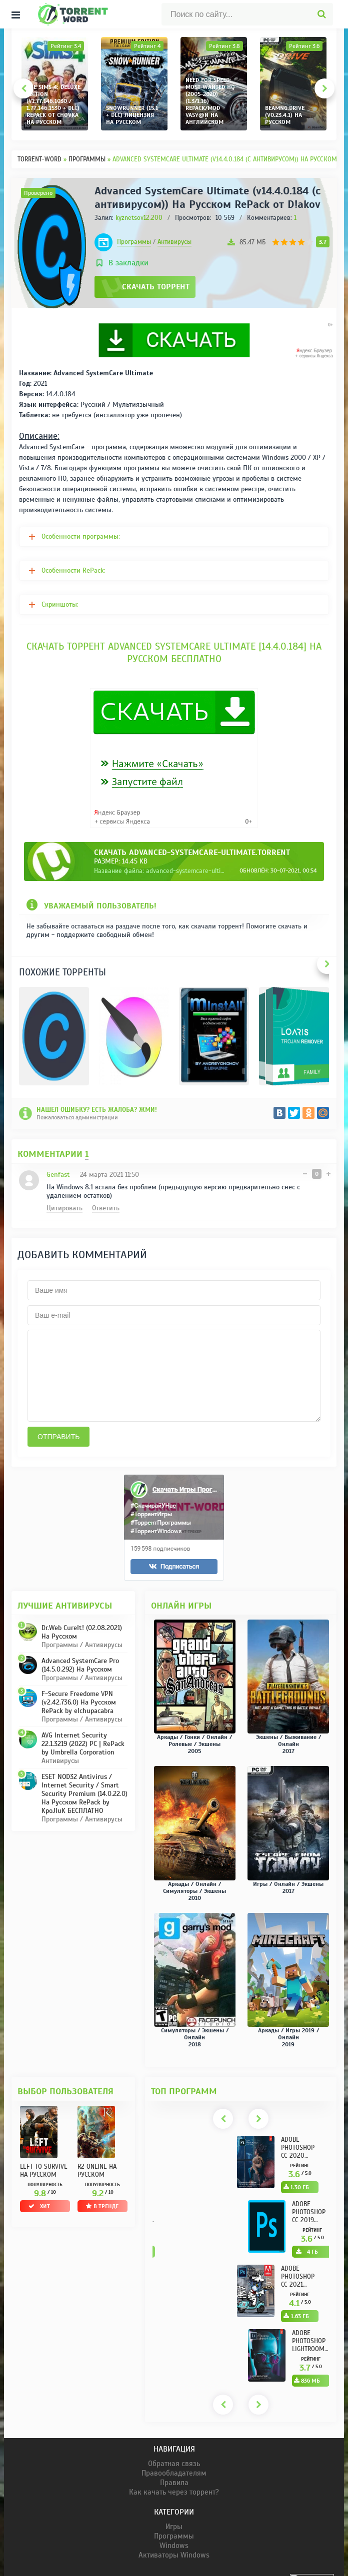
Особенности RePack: (74, 570)
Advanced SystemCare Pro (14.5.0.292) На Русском (80, 1680)
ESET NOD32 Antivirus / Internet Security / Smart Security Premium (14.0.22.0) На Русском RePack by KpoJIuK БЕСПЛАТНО (85, 1808)
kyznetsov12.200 (139, 218)
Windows (174, 2560)
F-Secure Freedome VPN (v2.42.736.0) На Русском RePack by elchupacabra (79, 1717)
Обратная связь (174, 2478)
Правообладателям (174, 2488)
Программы (134, 242)
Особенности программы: (81, 536)
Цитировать (64, 1208)
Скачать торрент (156, 287)
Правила (174, 2497)
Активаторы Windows (174, 2570)
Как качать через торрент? (174, 2507)
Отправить (59, 1452)
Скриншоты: (60, 604)
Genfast (58, 1174)
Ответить (106, 1208)
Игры (174, 2541)
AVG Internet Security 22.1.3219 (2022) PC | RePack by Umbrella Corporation (83, 1758)
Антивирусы (175, 242)
